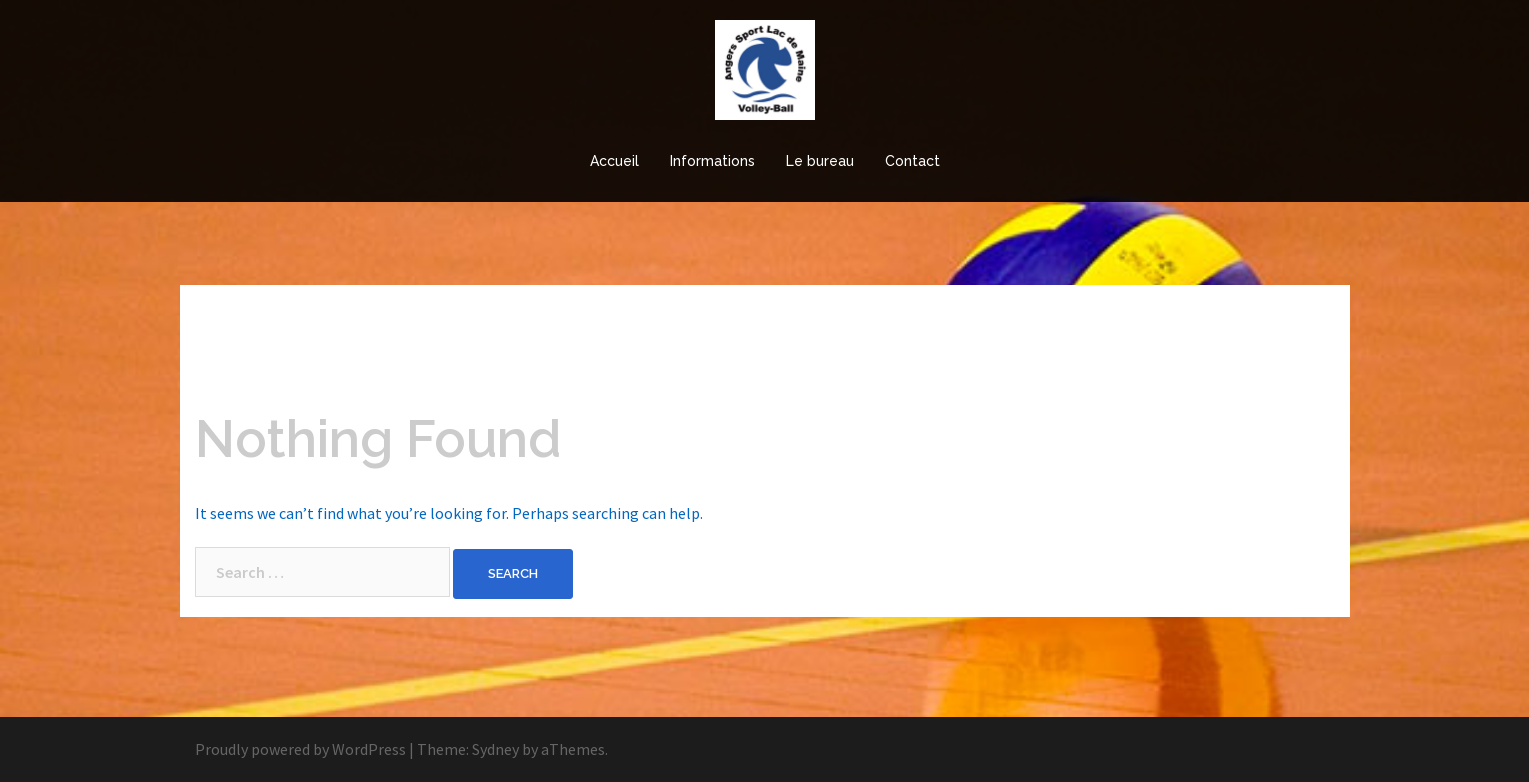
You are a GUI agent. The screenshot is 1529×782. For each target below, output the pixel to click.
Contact (912, 161)
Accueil (614, 161)
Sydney (495, 749)
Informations (712, 161)
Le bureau (820, 161)
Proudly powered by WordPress (300, 749)
